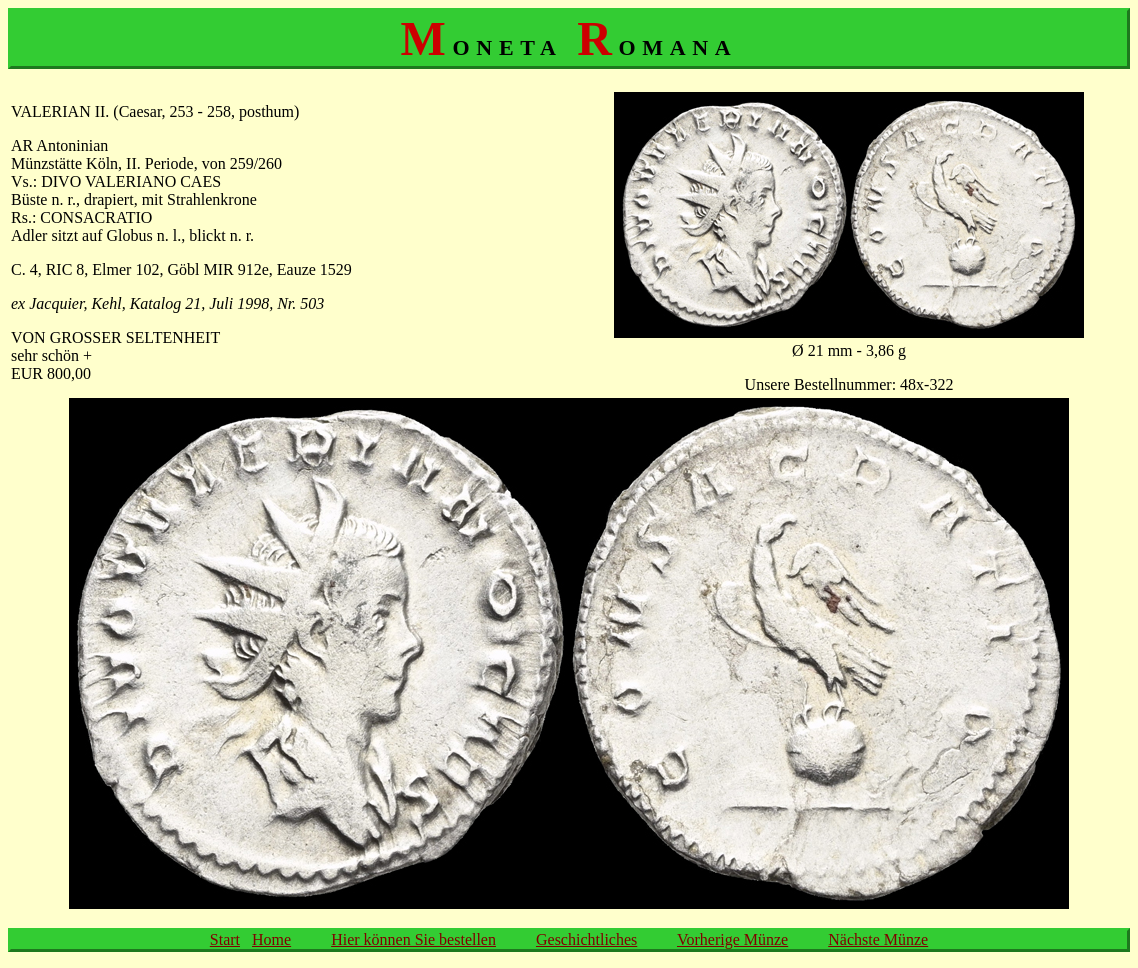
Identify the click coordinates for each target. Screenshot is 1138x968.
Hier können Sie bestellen (413, 939)
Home (271, 939)
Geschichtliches (586, 939)
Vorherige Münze (732, 939)
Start (225, 939)
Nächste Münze (878, 939)
